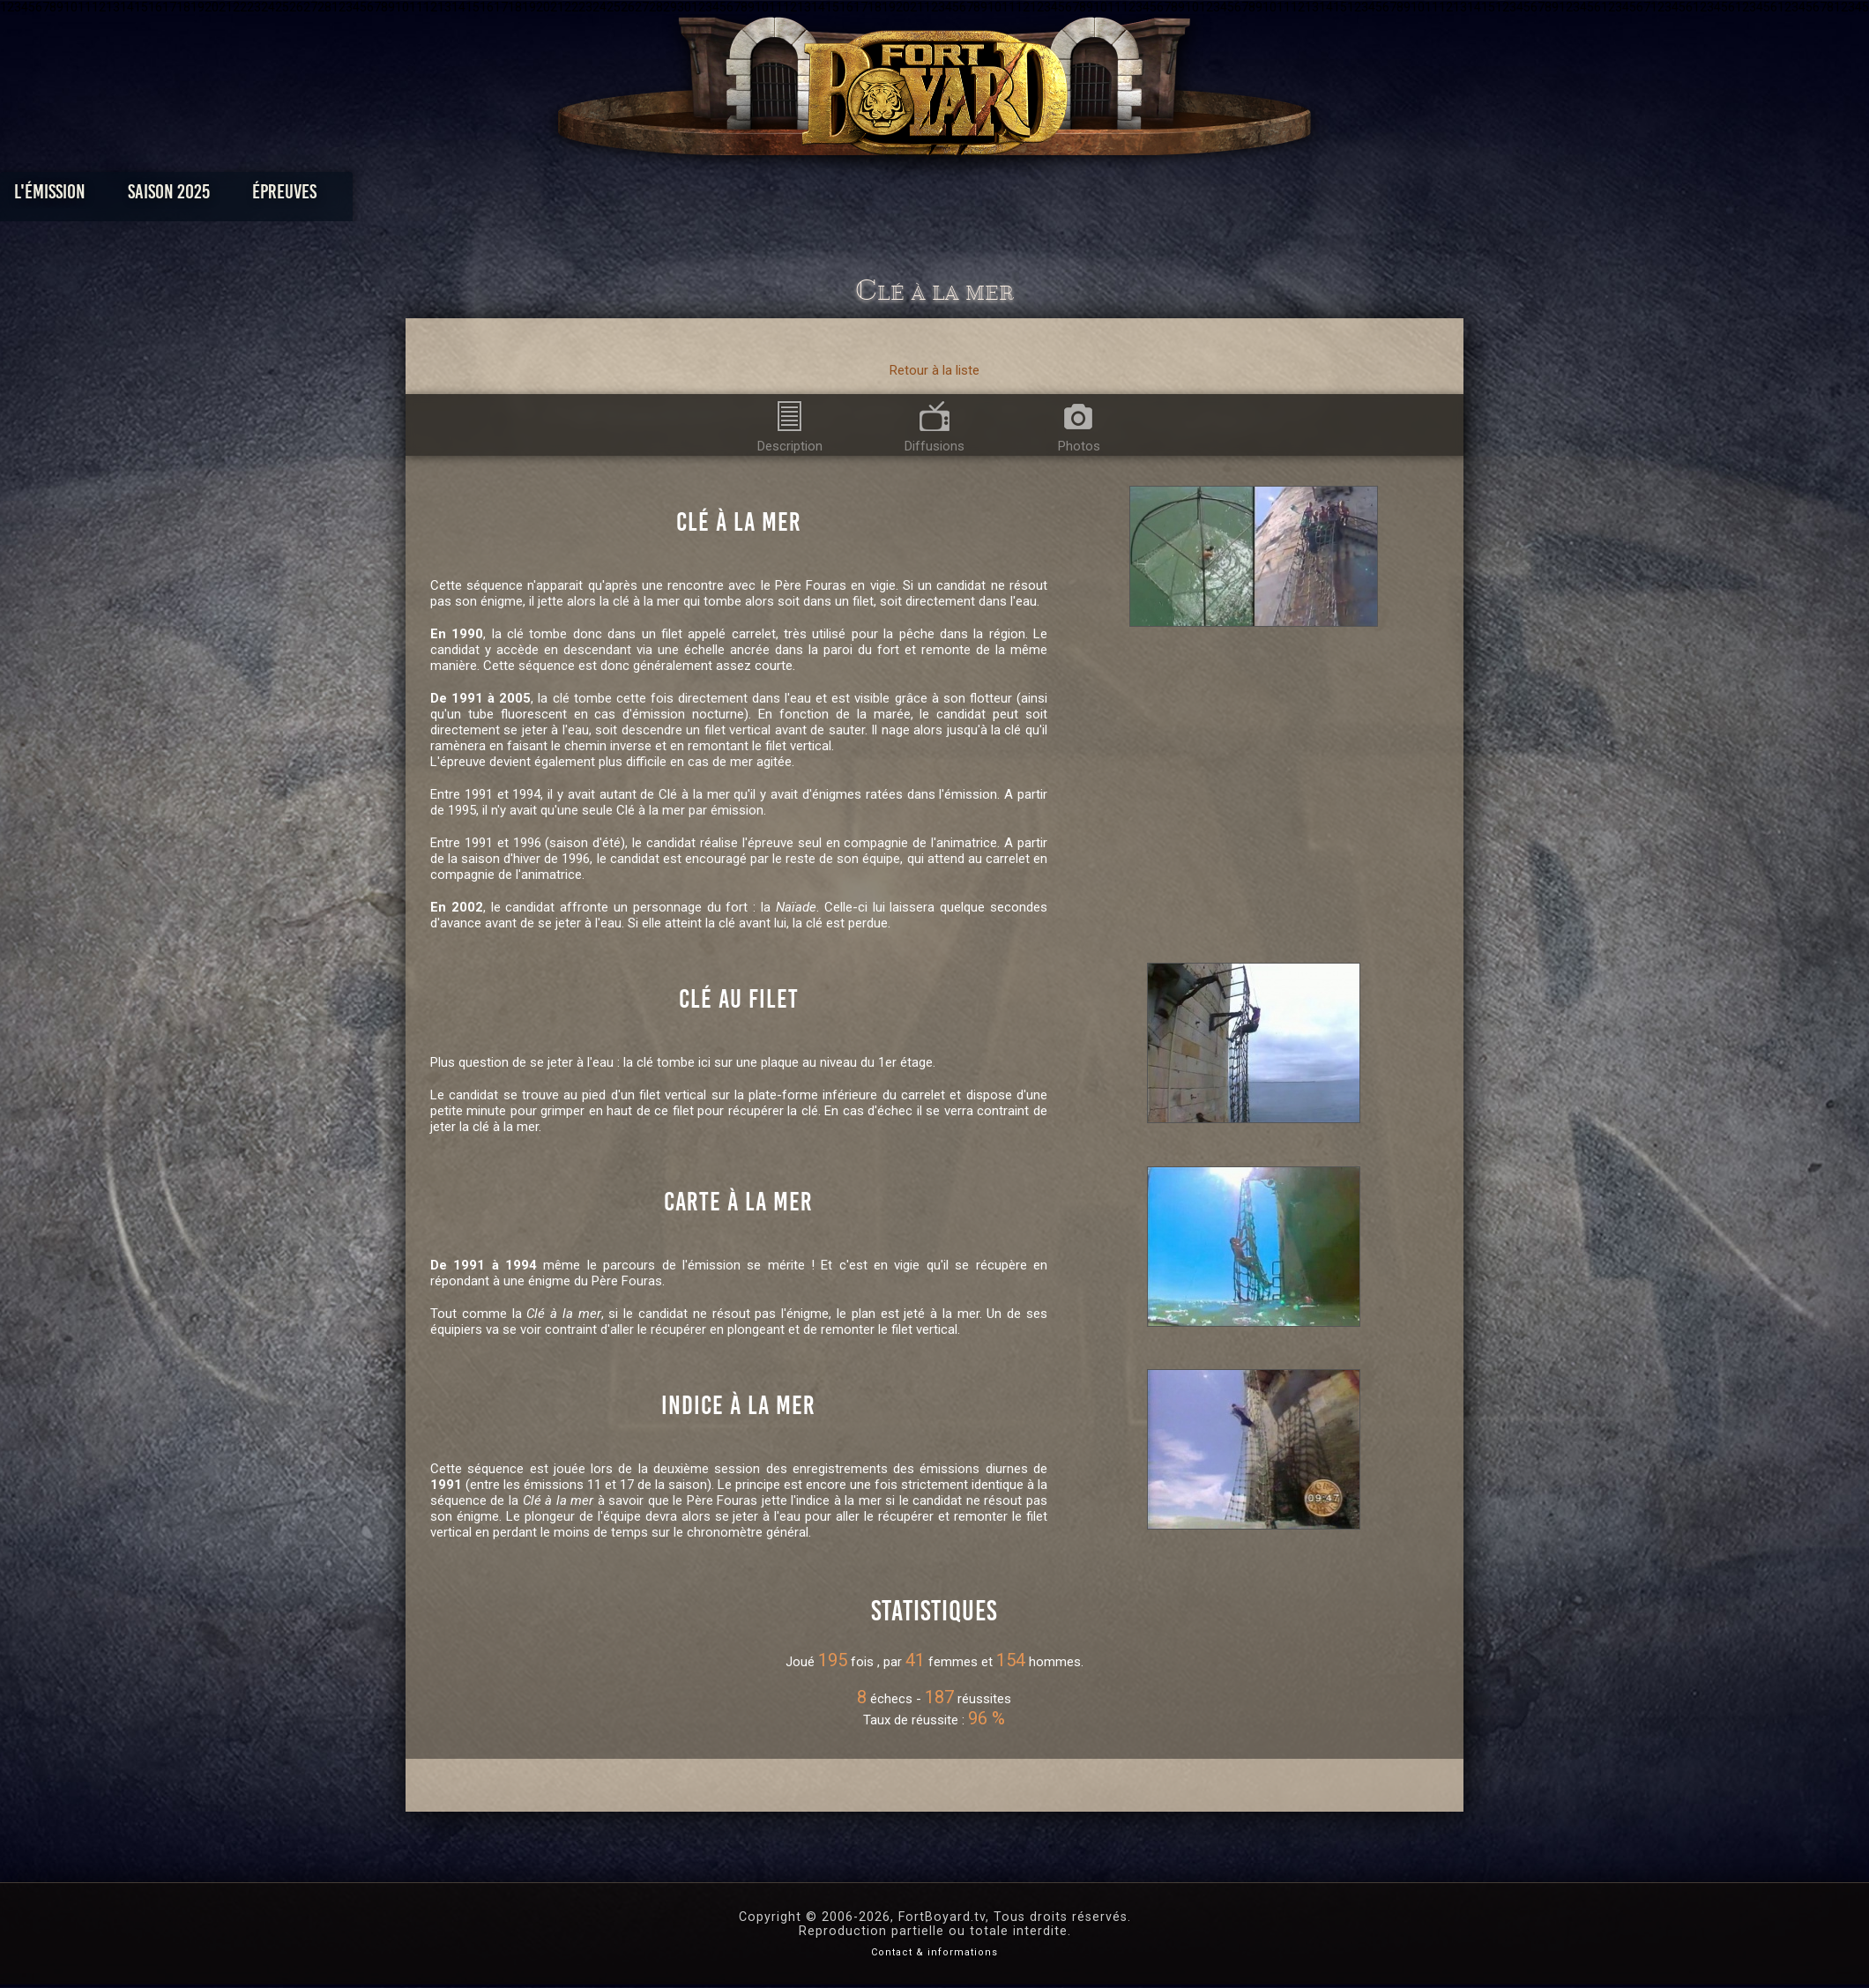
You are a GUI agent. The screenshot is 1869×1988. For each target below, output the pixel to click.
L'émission (540, 196)
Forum (1151, 196)
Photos (873, 196)
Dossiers (1057, 196)
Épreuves (774, 196)
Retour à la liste (934, 370)
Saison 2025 (659, 196)
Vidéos (962, 196)
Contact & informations (934, 1952)
